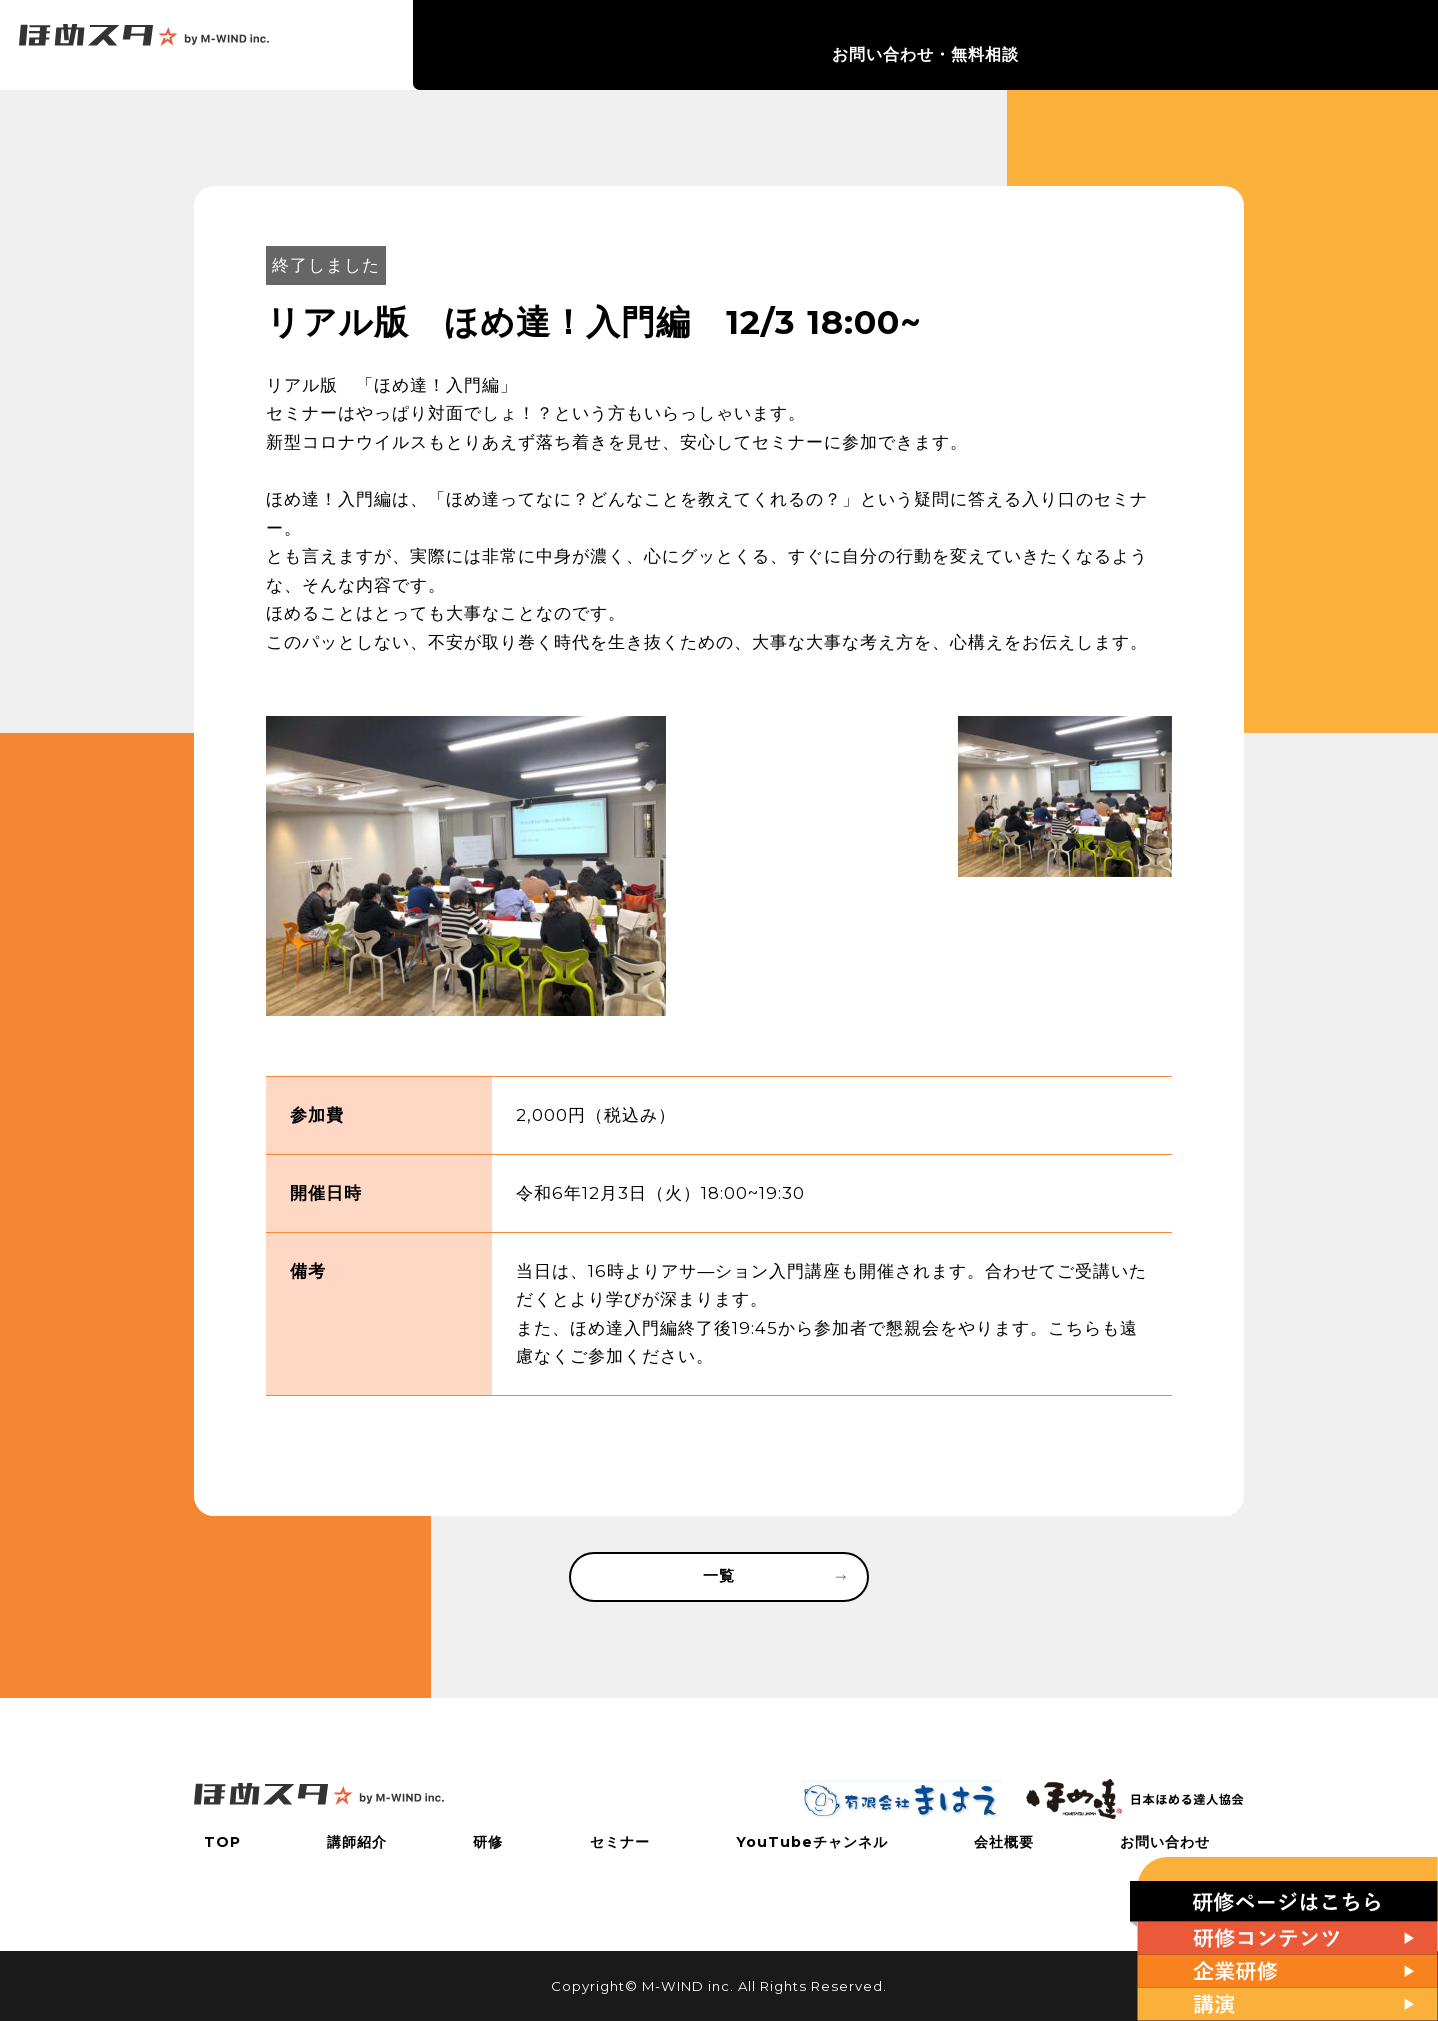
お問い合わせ (1175, 1842)
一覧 (772, 1580)
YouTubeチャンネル (1030, 45)
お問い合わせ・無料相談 (1338, 45)
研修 (807, 45)
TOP (641, 45)
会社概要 (1172, 45)
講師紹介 (726, 45)
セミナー (888, 45)
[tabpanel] (466, 866)
